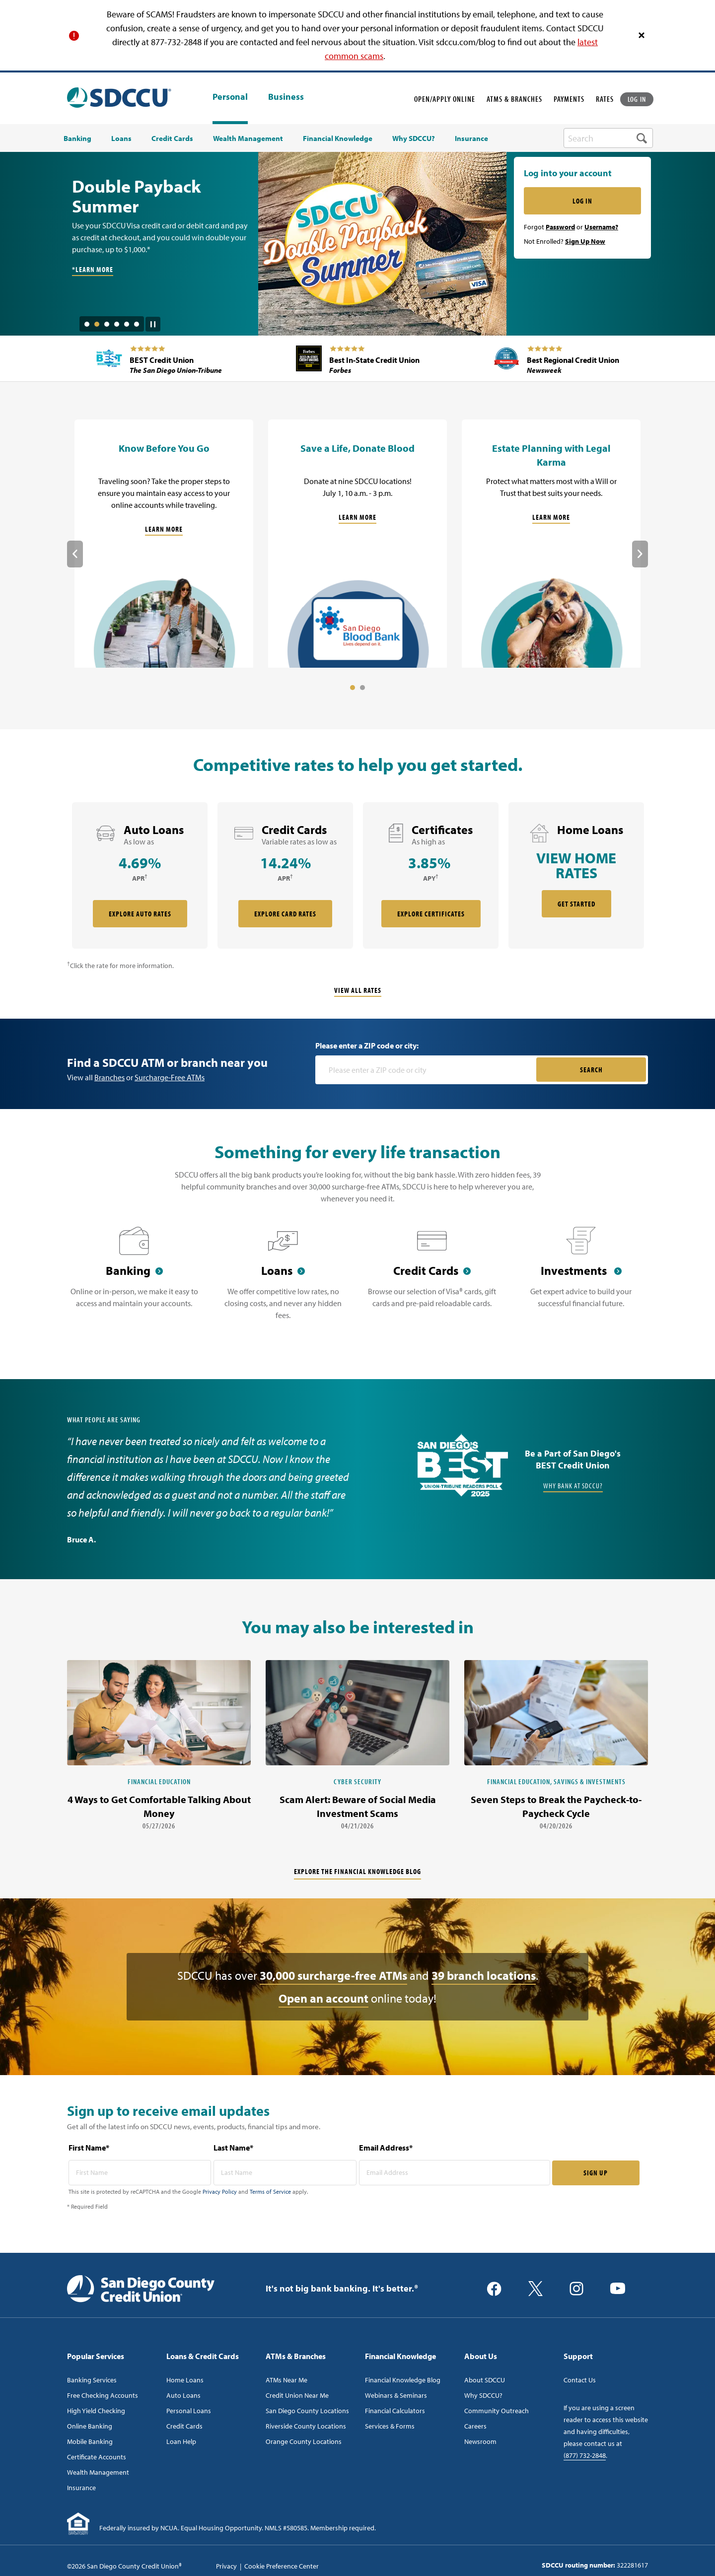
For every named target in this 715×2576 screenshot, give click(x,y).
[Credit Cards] (432, 1279)
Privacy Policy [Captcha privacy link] (220, 2191)
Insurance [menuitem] (471, 138)
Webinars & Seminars (396, 2395)
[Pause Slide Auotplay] (152, 320)
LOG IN (637, 99)
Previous (75, 554)
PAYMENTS (569, 99)
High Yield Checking (96, 2410)
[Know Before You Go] (163, 543)
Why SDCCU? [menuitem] (413, 138)
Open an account (323, 1998)
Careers (475, 2426)
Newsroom (480, 2441)
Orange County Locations (304, 2441)
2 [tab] (96, 324)
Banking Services (92, 2379)
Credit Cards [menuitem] (172, 138)
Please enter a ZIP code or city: (367, 1045)
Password (560, 226)
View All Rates (357, 990)
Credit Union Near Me (297, 2395)
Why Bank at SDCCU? (573, 1485)
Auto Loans (183, 2395)
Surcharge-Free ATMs (170, 1077)
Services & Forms (390, 2426)
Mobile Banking (90, 2441)
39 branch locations (483, 1975)
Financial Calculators (395, 2410)
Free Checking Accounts (102, 2395)
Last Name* (233, 2148)
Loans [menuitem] (121, 138)
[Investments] (581, 1279)
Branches (109, 1077)
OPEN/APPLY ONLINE (444, 99)
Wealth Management (98, 2472)
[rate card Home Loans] (576, 875)
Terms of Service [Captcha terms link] (270, 2191)
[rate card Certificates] (431, 875)
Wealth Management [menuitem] (248, 138)
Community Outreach (496, 2410)
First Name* (89, 2148)
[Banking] (134, 1279)
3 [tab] (106, 324)
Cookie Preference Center (281, 2566)
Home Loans (185, 2379)
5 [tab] (126, 324)
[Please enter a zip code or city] (427, 1069)
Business (286, 97)
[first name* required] (140, 2172)
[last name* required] (285, 2172)
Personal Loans (188, 2410)
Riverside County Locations (306, 2426)
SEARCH (591, 1069)
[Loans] (283, 1279)
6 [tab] (136, 324)
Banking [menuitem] (77, 138)
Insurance (81, 2487)
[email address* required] (454, 2172)
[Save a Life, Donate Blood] (357, 543)
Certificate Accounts (96, 2456)
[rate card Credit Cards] (285, 875)
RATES (605, 99)
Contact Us (580, 2379)
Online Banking (89, 2426)
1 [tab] (86, 324)
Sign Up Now (585, 241)
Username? (601, 226)
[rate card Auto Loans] (140, 875)
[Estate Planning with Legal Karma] (551, 543)
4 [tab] (116, 324)
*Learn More (92, 269)
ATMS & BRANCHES (514, 99)
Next (640, 554)
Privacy (226, 2566)
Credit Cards (184, 2426)
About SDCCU (484, 2379)
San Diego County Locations (307, 2410)
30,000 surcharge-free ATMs (333, 1975)
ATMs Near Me (286, 2379)
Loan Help (181, 2441)
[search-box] (608, 138)
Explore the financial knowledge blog (357, 1871)
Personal (230, 96)
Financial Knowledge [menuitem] (337, 138)
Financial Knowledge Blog (402, 2379)
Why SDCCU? (483, 2395)
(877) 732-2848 (585, 2455)
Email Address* (386, 2148)
